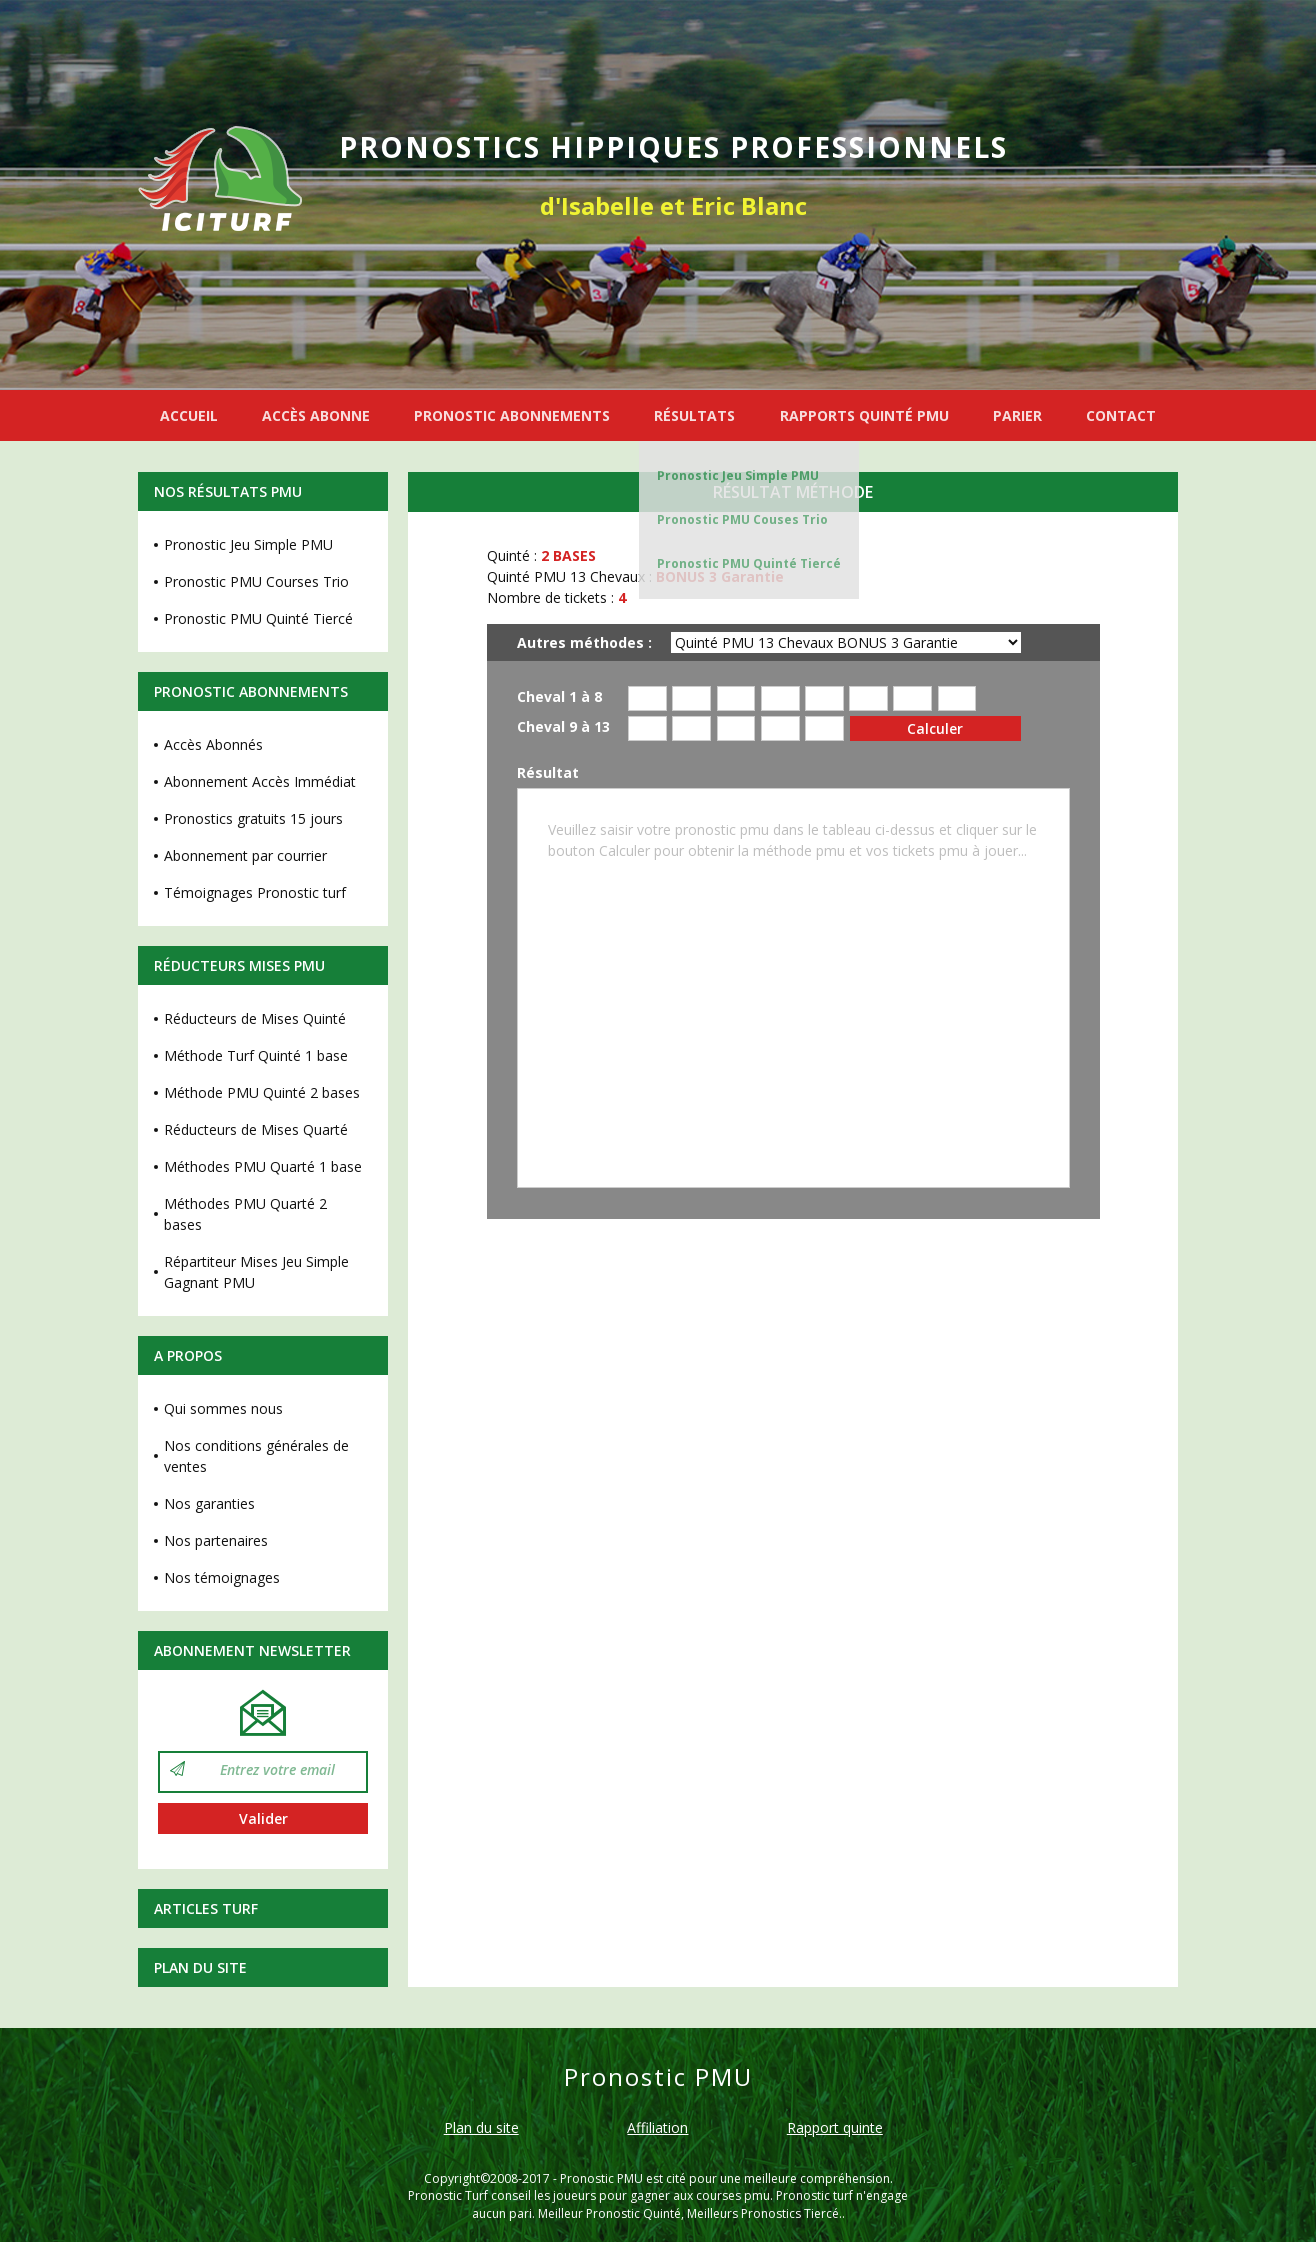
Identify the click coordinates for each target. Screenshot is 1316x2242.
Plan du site (200, 1967)
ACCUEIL (189, 415)
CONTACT (1121, 415)
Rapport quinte (835, 2127)
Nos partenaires (216, 1540)
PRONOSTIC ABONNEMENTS (512, 415)
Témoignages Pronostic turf (255, 892)
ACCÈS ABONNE (316, 415)
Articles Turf (206, 1908)
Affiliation (657, 2127)
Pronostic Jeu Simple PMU (738, 475)
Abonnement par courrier (245, 855)
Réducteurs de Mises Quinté (255, 1018)
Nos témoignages (222, 1577)
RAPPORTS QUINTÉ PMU (864, 415)
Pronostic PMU (601, 2178)
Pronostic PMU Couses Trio (742, 519)
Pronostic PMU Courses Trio (256, 581)
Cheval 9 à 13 (563, 727)
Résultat (548, 773)
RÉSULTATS (694, 415)
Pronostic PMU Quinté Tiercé (749, 563)
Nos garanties (209, 1503)
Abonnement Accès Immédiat (260, 781)
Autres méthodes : (584, 642)
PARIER (1017, 415)
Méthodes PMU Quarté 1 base (263, 1166)
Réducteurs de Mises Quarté (256, 1129)
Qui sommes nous (223, 1408)
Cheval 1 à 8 (559, 697)
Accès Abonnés (213, 744)
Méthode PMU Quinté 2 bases (262, 1092)
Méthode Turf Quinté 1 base (256, 1055)
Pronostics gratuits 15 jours (253, 818)
